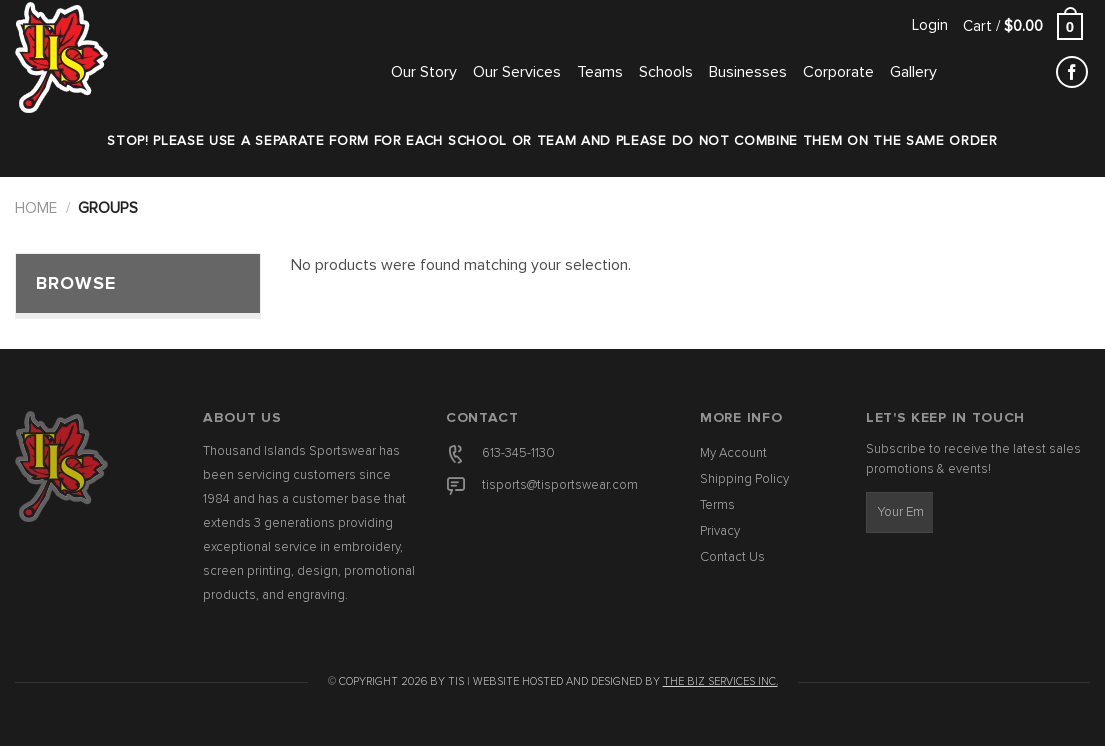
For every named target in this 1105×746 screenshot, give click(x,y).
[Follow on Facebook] (1072, 72)
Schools (666, 72)
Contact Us (732, 557)
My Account (733, 453)
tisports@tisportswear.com (560, 485)
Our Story (424, 72)
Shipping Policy (744, 479)
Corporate (838, 72)
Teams (600, 72)
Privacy (720, 531)
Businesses (748, 72)
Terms (717, 505)
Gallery (913, 72)
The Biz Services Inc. (720, 681)
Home (36, 208)
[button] (930, 25)
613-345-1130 (518, 453)
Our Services (517, 72)
